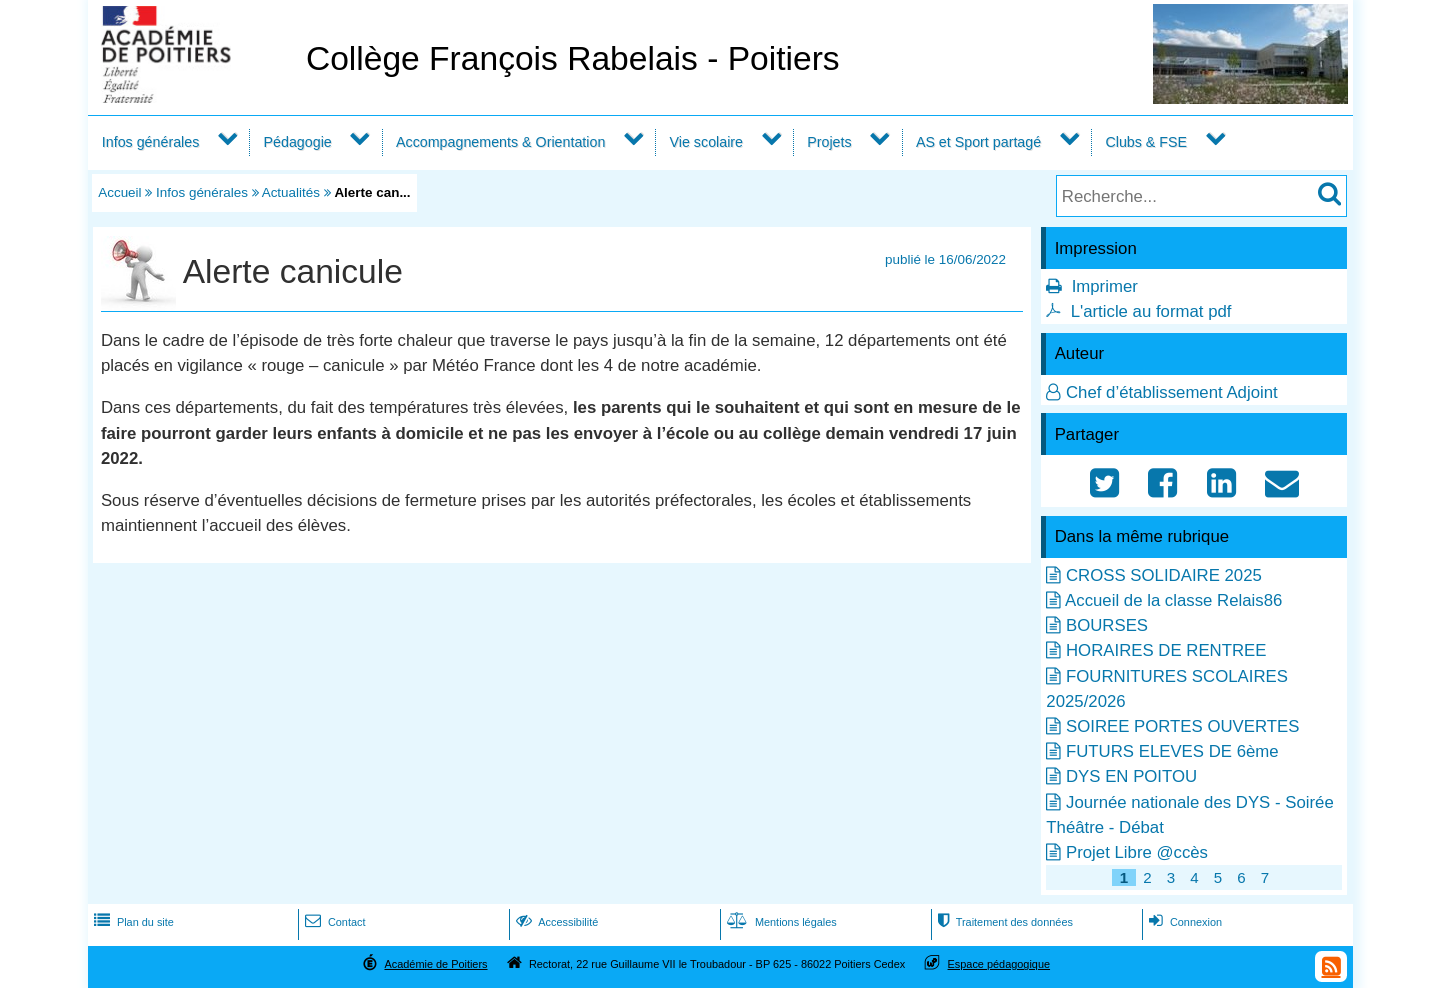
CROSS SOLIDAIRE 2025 (1164, 575)
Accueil (119, 192)
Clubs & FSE (1146, 142)
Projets (829, 142)
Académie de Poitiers (435, 964)
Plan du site (132, 922)
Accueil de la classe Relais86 (1173, 600)
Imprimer (1105, 286)
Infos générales (151, 142)
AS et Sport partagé (978, 142)
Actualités (291, 192)
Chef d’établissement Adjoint (1172, 392)
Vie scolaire (706, 142)
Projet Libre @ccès (1137, 852)
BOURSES (1107, 625)
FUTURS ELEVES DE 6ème (1172, 751)
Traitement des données (1003, 922)
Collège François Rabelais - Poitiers (573, 58)
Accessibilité (555, 922)
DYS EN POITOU (1131, 776)
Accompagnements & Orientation (500, 142)
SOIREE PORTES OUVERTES (1182, 726)
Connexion (1183, 922)
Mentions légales (780, 922)
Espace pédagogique (999, 964)
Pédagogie (298, 142)
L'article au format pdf (1151, 311)
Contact (333, 922)
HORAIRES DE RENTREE (1166, 650)
